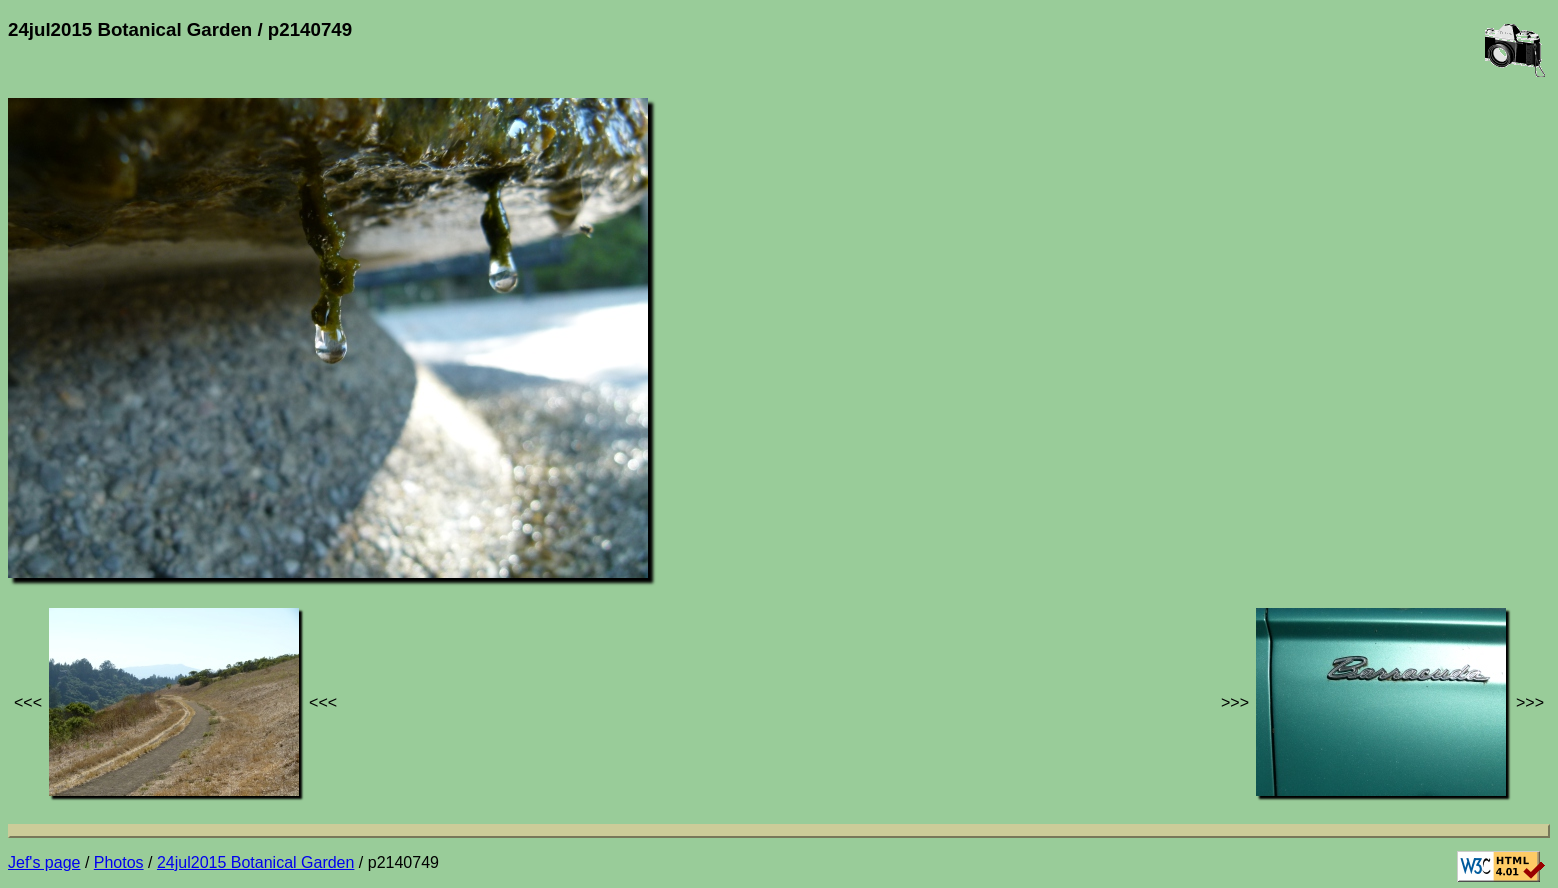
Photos (119, 862)
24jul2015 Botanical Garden (255, 862)
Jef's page (44, 862)
